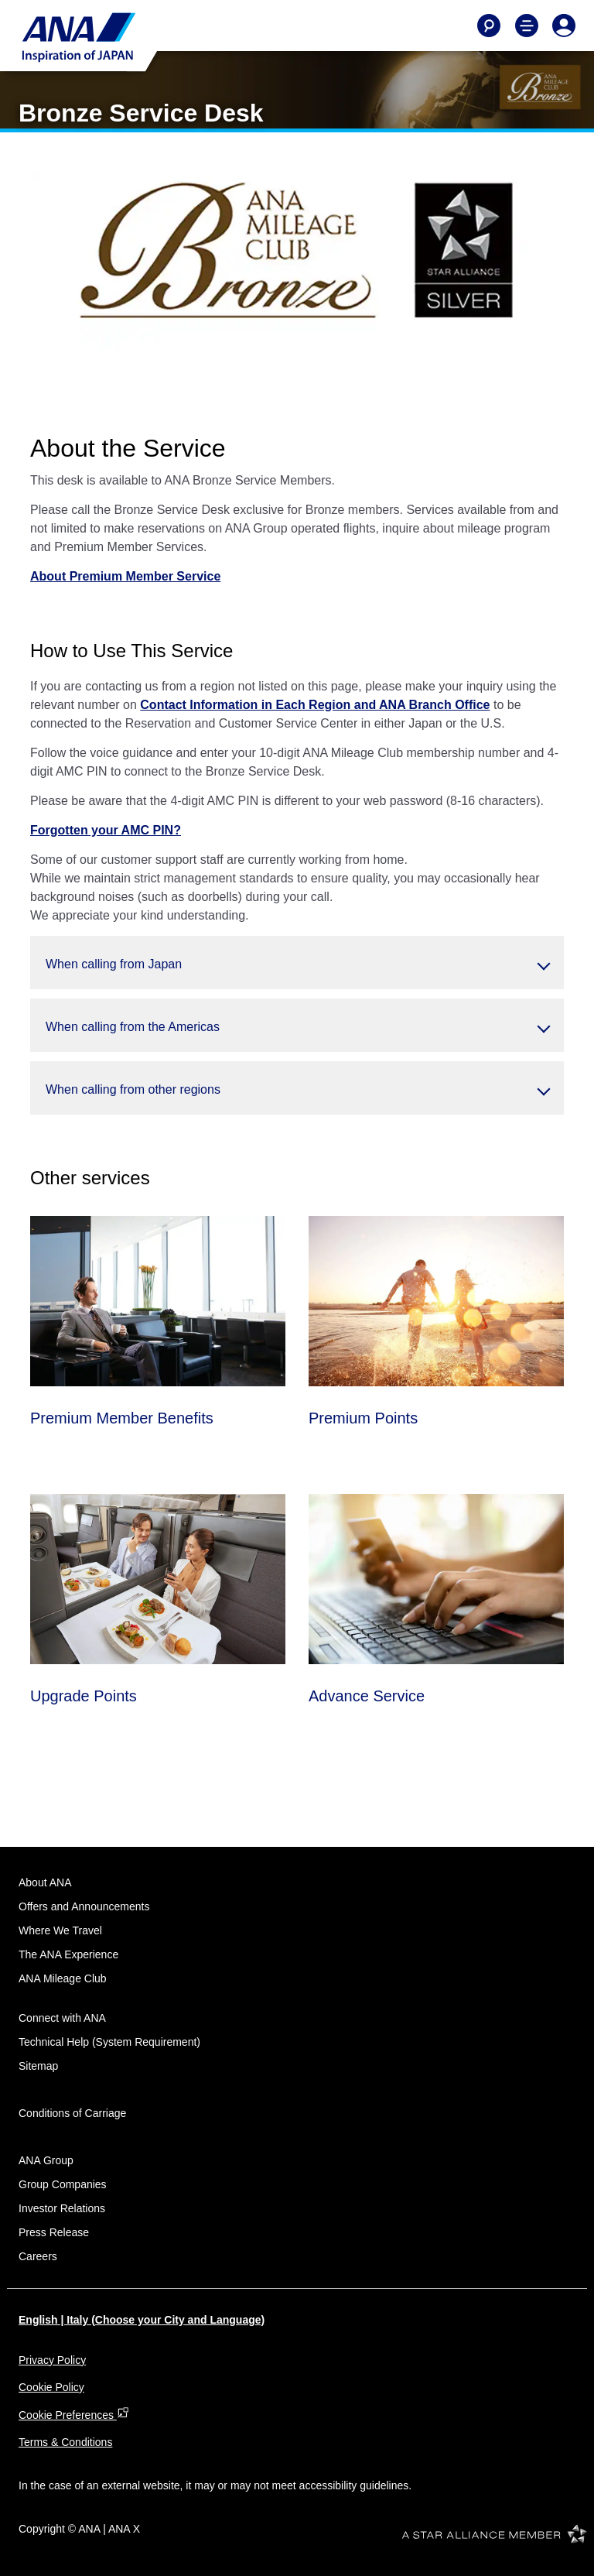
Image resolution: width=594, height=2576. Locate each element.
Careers (38, 2256)
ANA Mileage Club (63, 1978)
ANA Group (46, 2160)
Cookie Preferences (74, 2415)
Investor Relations (62, 2208)
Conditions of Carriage (72, 2113)
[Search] (488, 25)
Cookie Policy (51, 2387)
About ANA (45, 1882)
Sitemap (38, 2066)
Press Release (54, 2232)
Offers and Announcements (84, 1906)
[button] (297, 962)
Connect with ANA (62, 2018)
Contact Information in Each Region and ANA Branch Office (315, 704)
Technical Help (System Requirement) (109, 2042)
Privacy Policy (52, 2360)
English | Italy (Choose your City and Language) (142, 2320)
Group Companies (63, 2184)
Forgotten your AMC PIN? (105, 830)
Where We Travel (60, 1930)
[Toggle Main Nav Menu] (526, 25)
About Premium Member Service (125, 576)
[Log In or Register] (563, 25)
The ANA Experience (68, 1954)
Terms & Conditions (65, 2442)
